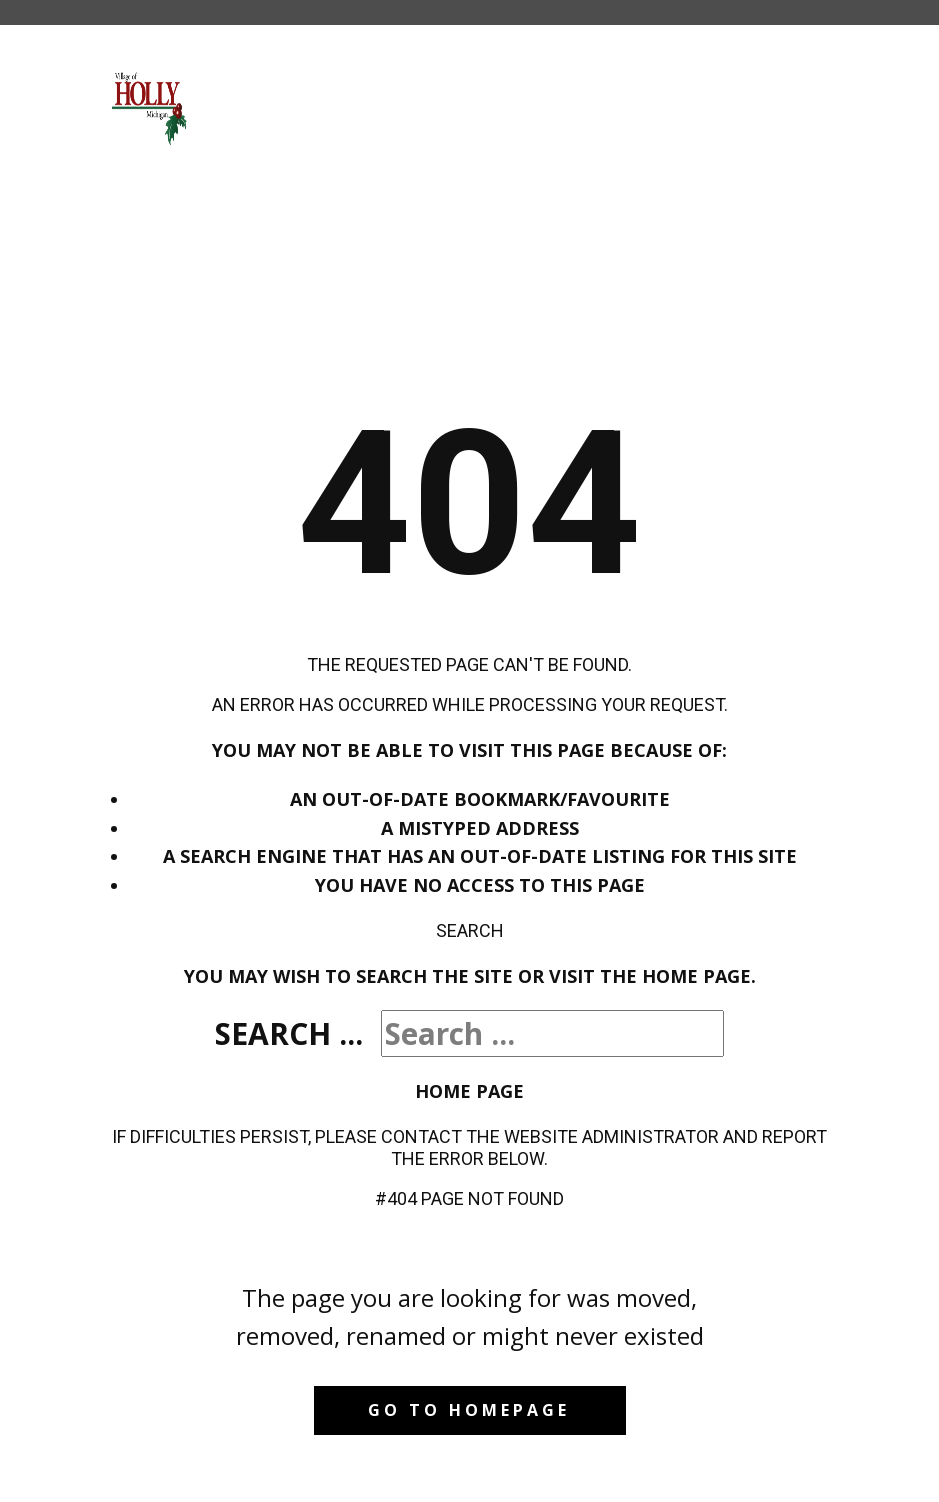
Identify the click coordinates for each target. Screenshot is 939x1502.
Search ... (289, 1033)
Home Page (469, 1091)
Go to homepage (469, 1410)
